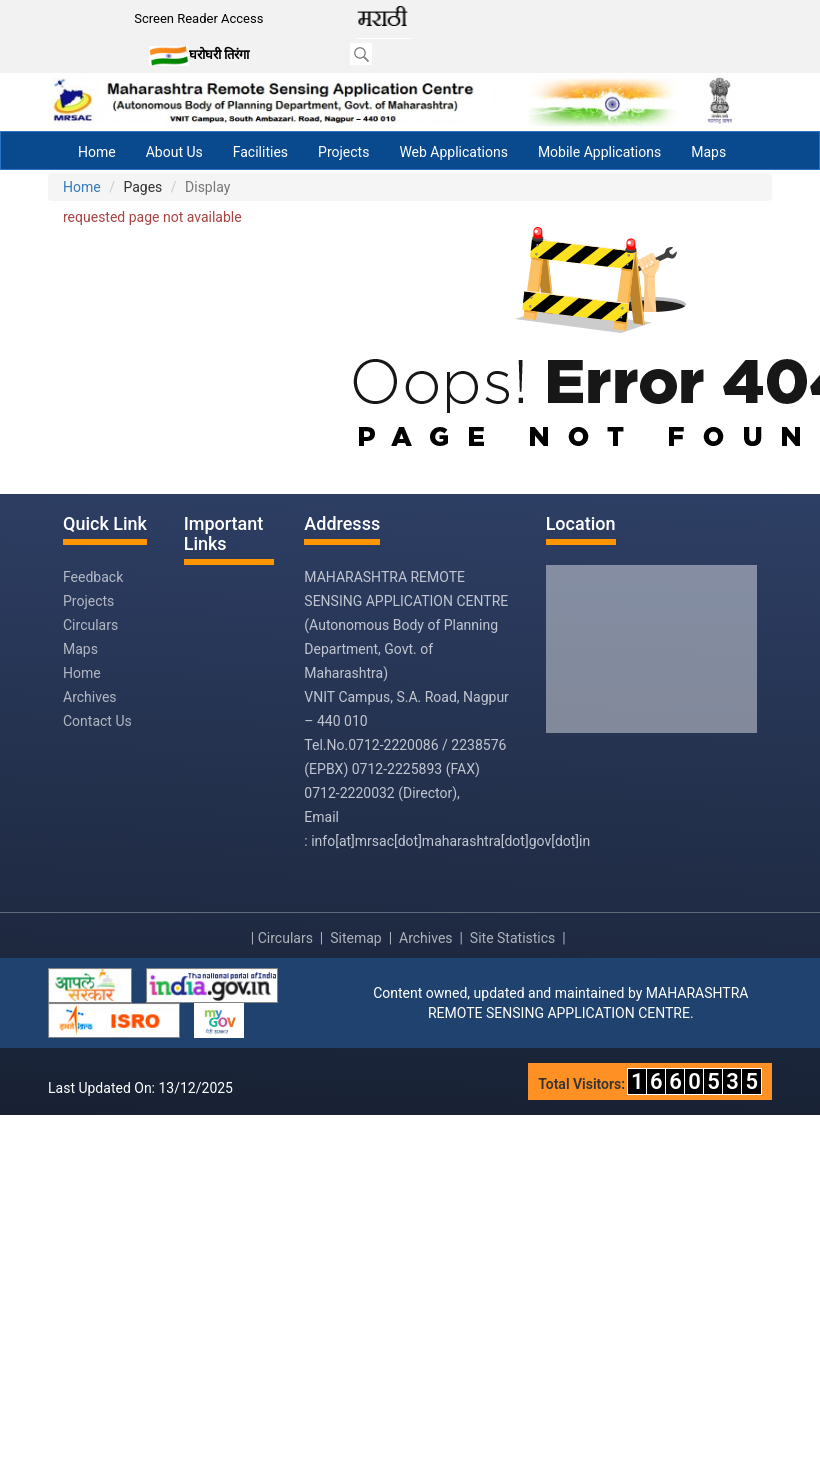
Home (97, 152)
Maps (708, 152)
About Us (174, 152)
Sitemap (355, 938)
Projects (343, 152)
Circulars (90, 625)
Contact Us (97, 721)
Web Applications (453, 152)
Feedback (93, 577)
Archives (90, 697)
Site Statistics (512, 938)
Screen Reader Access (198, 18)
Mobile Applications (599, 152)
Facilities (260, 152)
